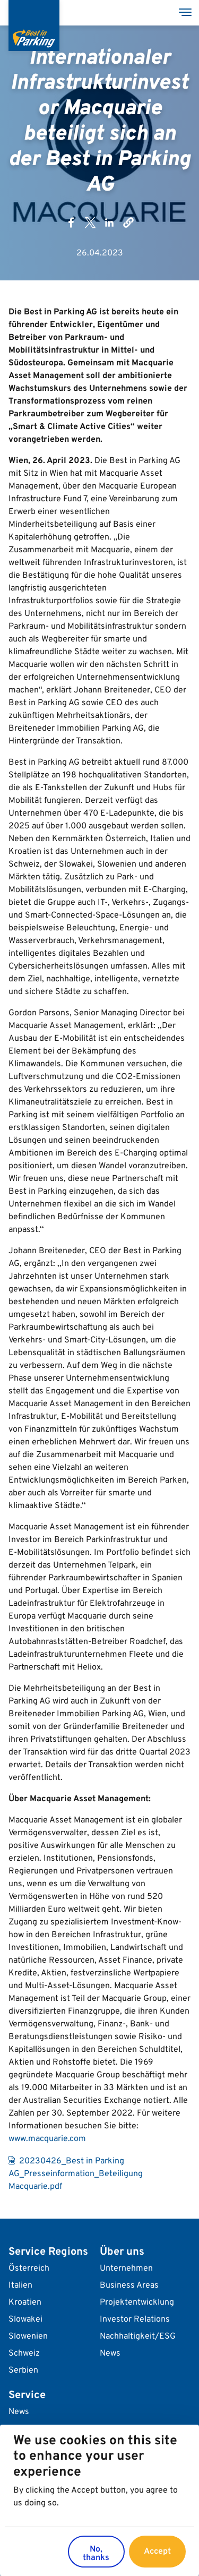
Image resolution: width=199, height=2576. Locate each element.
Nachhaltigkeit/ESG (138, 2336)
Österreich (28, 2268)
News (110, 2353)
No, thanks (96, 2555)
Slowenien (28, 2336)
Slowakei (25, 2319)
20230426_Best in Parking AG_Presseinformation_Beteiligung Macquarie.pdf (75, 2174)
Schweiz (24, 2353)
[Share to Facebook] (71, 222)
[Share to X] (90, 222)
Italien (20, 2285)
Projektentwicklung (137, 2302)
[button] (128, 222)
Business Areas (129, 2285)
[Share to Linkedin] (109, 222)
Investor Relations (135, 2319)
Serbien (23, 2370)
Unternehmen (126, 2268)
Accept (157, 2553)
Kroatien (24, 2302)
